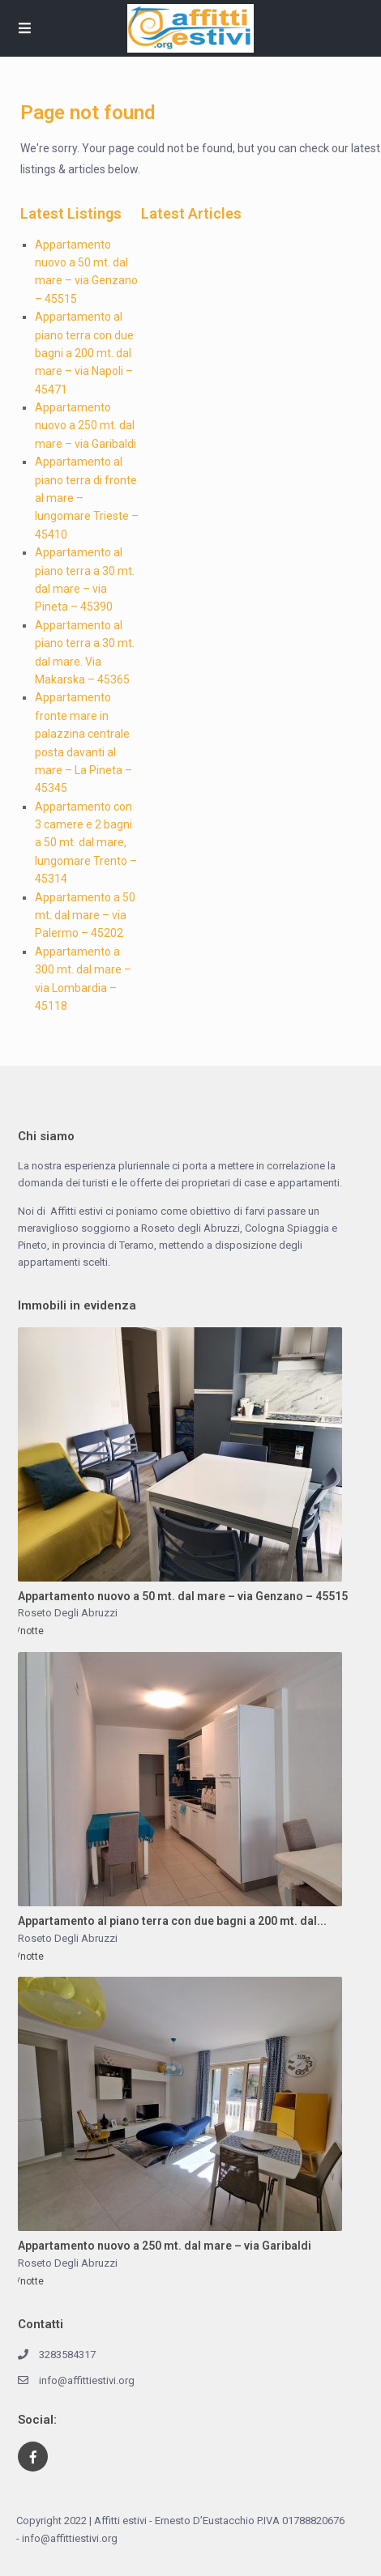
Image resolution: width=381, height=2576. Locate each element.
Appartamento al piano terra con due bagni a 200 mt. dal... (172, 1920)
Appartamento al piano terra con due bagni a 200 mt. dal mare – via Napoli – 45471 (84, 353)
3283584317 (67, 2354)
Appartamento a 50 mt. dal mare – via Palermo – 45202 (85, 915)
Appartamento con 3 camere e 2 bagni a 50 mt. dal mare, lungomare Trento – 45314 (86, 843)
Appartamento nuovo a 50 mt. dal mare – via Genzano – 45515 (183, 1596)
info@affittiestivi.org (87, 2380)
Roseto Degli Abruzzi (68, 1613)
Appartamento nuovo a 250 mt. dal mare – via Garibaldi (85, 425)
